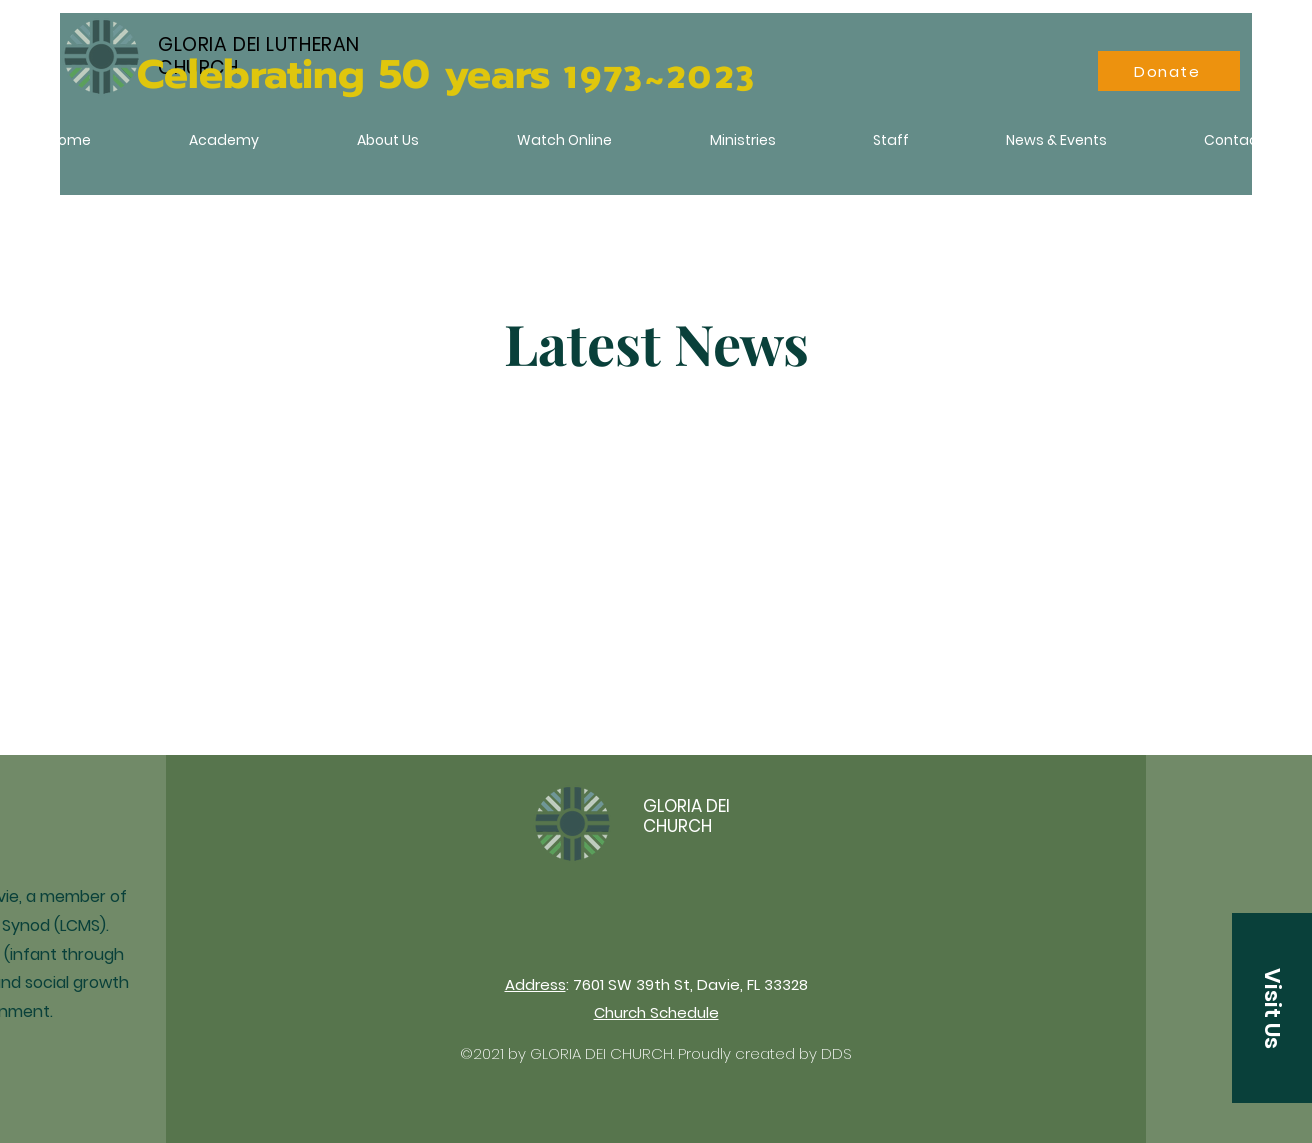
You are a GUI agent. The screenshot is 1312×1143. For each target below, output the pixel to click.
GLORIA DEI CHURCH (686, 816)
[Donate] (1169, 71)
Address (535, 984)
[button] (1272, 1008)
